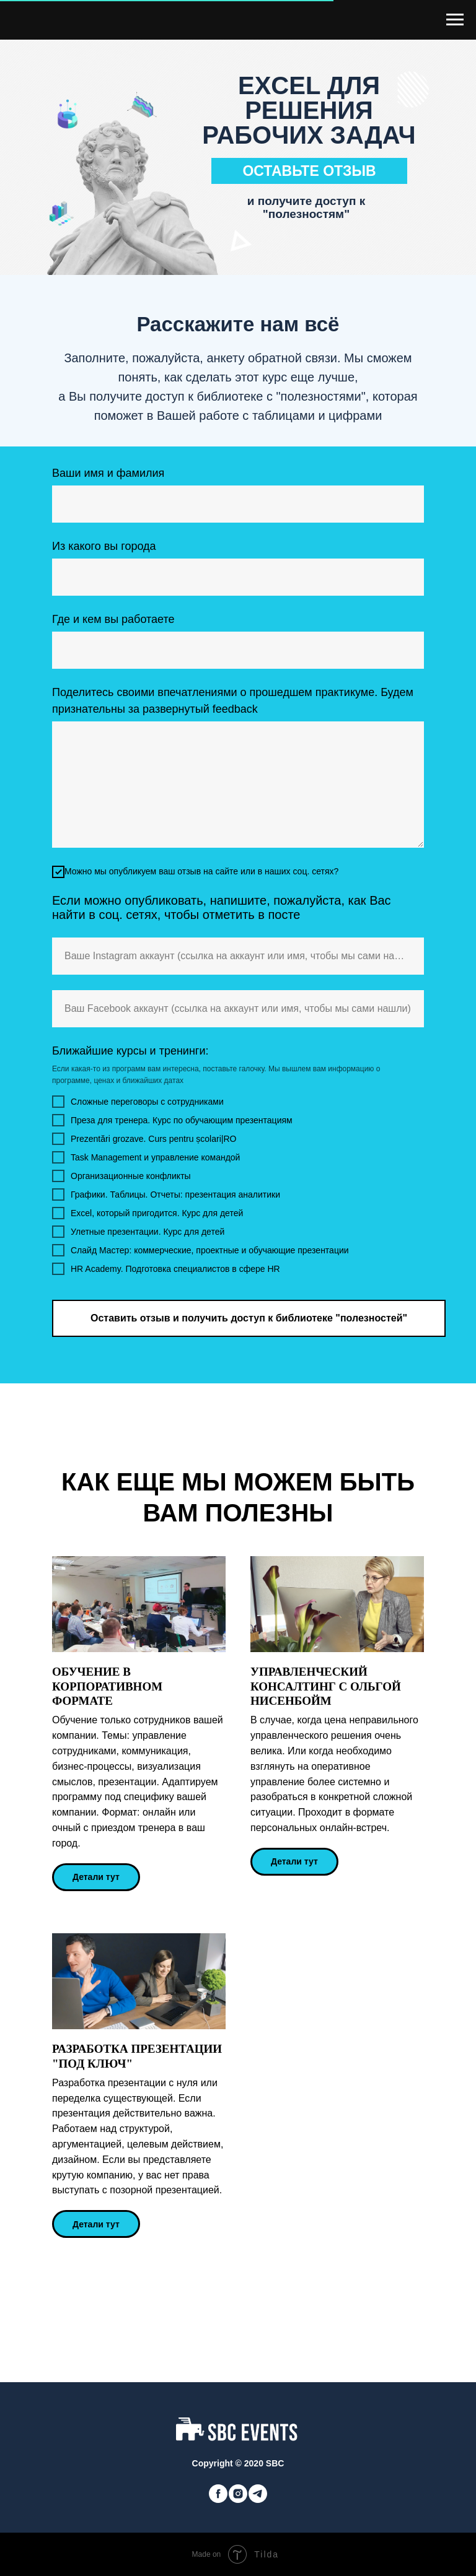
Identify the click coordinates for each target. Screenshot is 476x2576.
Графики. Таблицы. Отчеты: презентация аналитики (166, 1194)
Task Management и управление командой (146, 1157)
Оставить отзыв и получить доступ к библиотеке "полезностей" (248, 1318)
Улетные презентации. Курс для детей (138, 1231)
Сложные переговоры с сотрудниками (138, 1101)
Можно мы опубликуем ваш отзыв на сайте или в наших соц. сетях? (195, 872)
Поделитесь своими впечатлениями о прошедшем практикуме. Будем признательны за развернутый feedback (232, 701)
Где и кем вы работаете (113, 619)
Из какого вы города (104, 546)
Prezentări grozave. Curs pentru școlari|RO (144, 1139)
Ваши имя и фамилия (108, 473)
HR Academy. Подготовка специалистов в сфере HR (166, 1269)
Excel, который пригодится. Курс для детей (147, 1213)
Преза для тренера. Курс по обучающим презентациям (172, 1120)
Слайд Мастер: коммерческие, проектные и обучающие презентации (200, 1250)
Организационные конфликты (121, 1176)
